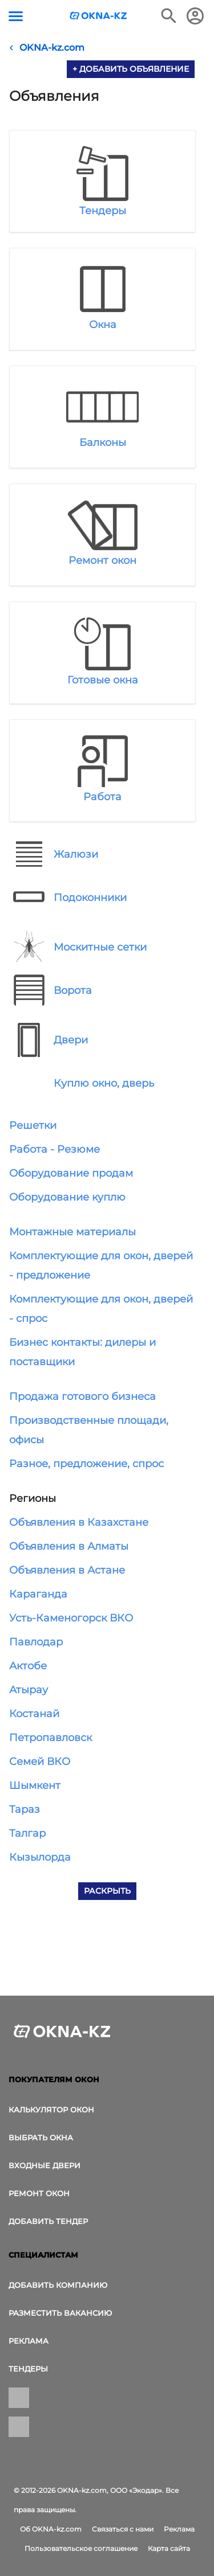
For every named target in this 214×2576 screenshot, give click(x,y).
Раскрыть (107, 1891)
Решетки (32, 1125)
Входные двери (44, 2165)
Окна (102, 324)
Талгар (27, 1833)
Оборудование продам (71, 1173)
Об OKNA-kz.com (51, 2529)
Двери (71, 1040)
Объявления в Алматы (68, 1546)
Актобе (28, 1666)
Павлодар (36, 1642)
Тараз (24, 1809)
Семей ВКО (39, 1761)
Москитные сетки (100, 947)
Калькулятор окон (51, 2109)
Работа (102, 797)
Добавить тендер (48, 2221)
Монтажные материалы (72, 1232)
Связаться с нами (123, 2529)
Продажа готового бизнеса (82, 1396)
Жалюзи (76, 854)
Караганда (38, 1594)
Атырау (28, 1690)
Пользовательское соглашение (81, 2548)
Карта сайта (169, 2548)
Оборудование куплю (67, 1197)
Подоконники (90, 897)
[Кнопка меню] (16, 16)
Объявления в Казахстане (78, 1522)
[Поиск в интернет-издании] (169, 16)
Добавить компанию (58, 2285)
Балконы (102, 442)
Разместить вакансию (60, 2312)
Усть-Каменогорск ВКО (71, 1618)
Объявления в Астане (67, 1570)
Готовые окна (102, 680)
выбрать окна (41, 2137)
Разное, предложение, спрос (86, 1463)
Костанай (34, 1713)
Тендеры (102, 210)
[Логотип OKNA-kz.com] (99, 16)
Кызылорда (40, 1857)
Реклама (29, 2340)
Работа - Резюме (54, 1149)
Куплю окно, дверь (104, 1083)
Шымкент (34, 1785)
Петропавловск (50, 1737)
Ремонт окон (102, 560)
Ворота (73, 990)
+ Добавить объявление (130, 69)
